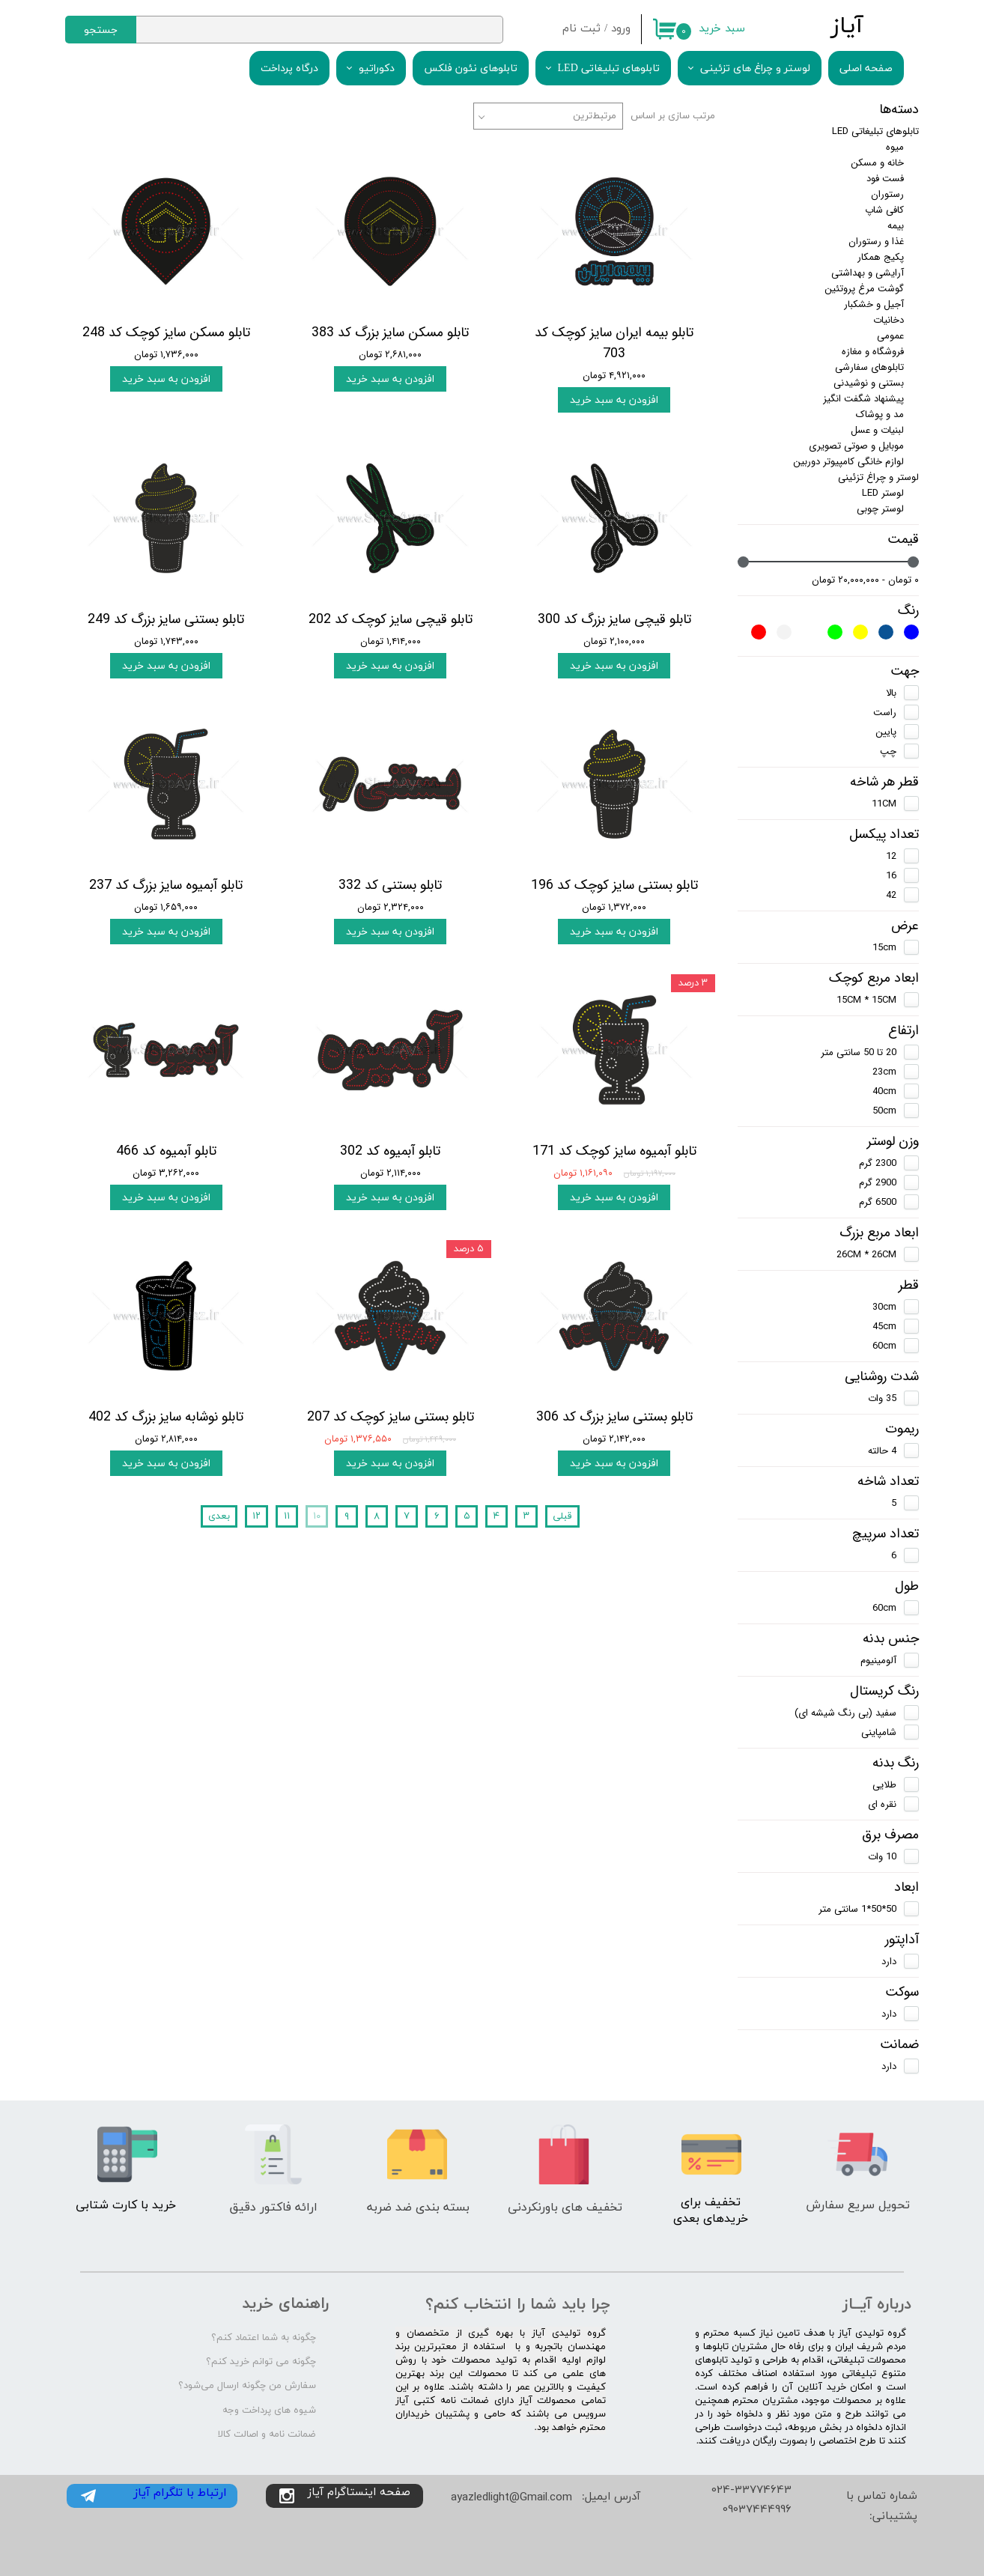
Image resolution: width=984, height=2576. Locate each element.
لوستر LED (883, 493)
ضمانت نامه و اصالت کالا (267, 2434)
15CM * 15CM (866, 1000)
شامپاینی (878, 1732)
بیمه (895, 226)
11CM (884, 804)
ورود (621, 29)
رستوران (887, 194)
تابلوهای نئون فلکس (470, 68)
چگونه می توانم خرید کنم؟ (261, 2362)
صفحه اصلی (866, 68)
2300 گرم (877, 1163)
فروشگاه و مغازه (873, 351)
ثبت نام (581, 29)
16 (891, 876)
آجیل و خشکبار (874, 304)
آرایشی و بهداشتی (867, 273)
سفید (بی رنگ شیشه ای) (845, 1713)
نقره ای (882, 1804)
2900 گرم (877, 1183)
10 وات (882, 1857)
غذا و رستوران (876, 241)
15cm (884, 948)
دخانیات (888, 320)
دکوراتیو (377, 68)
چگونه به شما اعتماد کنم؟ (263, 2338)
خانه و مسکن (877, 163)
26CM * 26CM (866, 1255)
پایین (885, 732)
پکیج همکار (880, 257)
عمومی (890, 336)
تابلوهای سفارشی (869, 367)
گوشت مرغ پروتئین (864, 289)
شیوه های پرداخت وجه (269, 2410)
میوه (895, 147)
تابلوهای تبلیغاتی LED (609, 68)
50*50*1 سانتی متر (857, 1909)
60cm (884, 1346)
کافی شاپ (884, 210)
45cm (884, 1326)
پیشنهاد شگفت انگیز (863, 399)
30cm (884, 1307)
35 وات (882, 1398)
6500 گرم (877, 1202)
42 (891, 895)
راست (884, 712)
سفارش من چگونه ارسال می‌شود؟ (247, 2386)
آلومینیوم (878, 1660)
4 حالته (882, 1451)
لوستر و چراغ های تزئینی (755, 68)
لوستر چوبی (880, 509)
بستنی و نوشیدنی (868, 383)
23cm (884, 1072)
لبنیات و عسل (877, 430)
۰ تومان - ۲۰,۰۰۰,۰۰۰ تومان (865, 580)
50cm (884, 1111)
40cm (884, 1091)
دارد (888, 1961)
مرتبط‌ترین (594, 116)
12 (891, 856)
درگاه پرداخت (289, 68)
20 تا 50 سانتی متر (858, 1052)
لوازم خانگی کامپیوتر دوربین (848, 462)
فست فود (885, 178)
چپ (888, 751)
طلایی (884, 1785)
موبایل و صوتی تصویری (856, 446)
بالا (891, 693)
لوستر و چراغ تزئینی (878, 477)
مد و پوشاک (880, 414)
